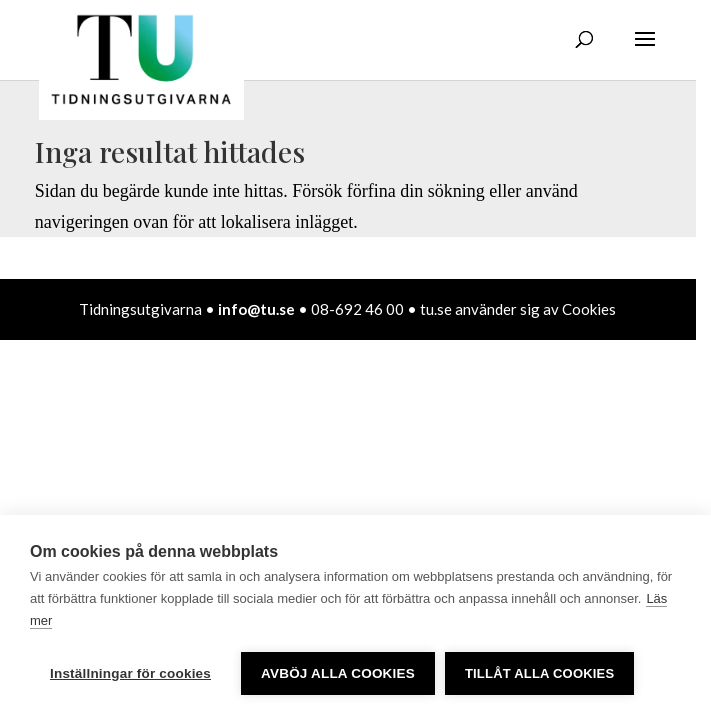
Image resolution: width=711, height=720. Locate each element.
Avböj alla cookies (338, 673)
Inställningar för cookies (130, 673)
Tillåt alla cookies (539, 673)
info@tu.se (256, 309)
